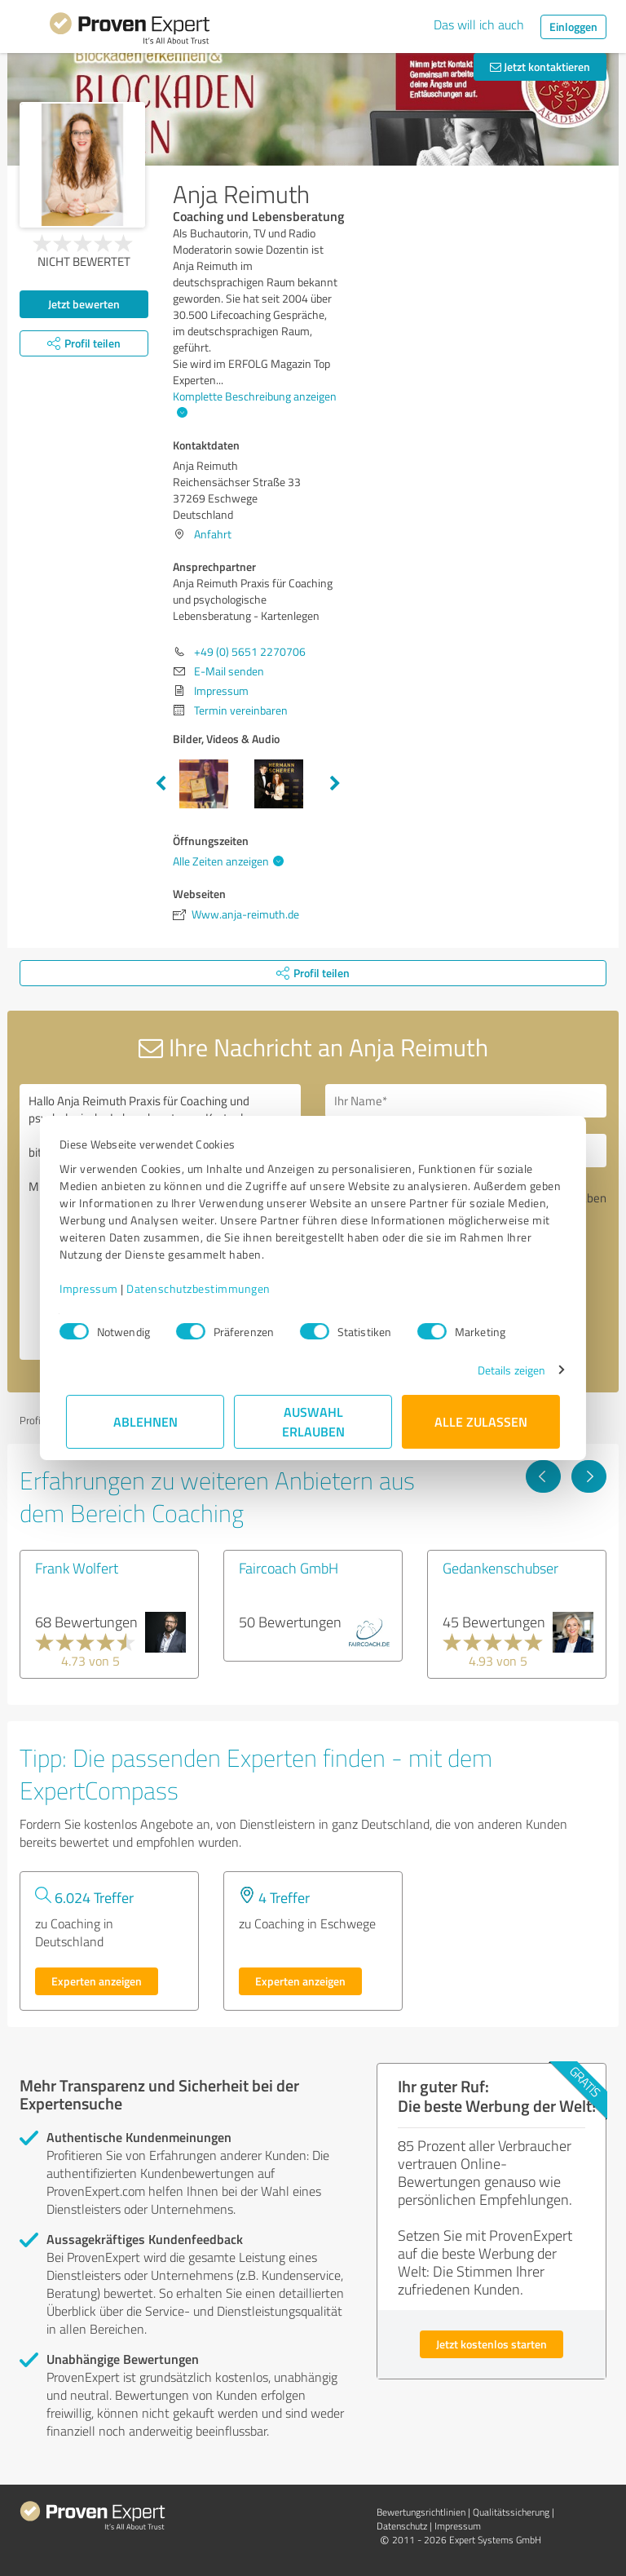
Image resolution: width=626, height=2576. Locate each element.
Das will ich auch (479, 24)
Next (335, 784)
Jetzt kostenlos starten (491, 2344)
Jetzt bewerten (84, 304)
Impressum (95, 1288)
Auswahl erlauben (313, 1421)
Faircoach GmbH (288, 1568)
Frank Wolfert (76, 1568)
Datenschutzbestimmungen (205, 1288)
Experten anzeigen (96, 1981)
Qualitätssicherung (511, 2512)
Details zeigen (505, 1370)
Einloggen (573, 26)
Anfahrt (212, 534)
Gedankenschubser (500, 1568)
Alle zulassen (480, 1421)
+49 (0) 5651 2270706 (250, 651)
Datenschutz (402, 2526)
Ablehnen (145, 1421)
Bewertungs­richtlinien (421, 2512)
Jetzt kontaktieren (540, 66)
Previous (160, 784)
